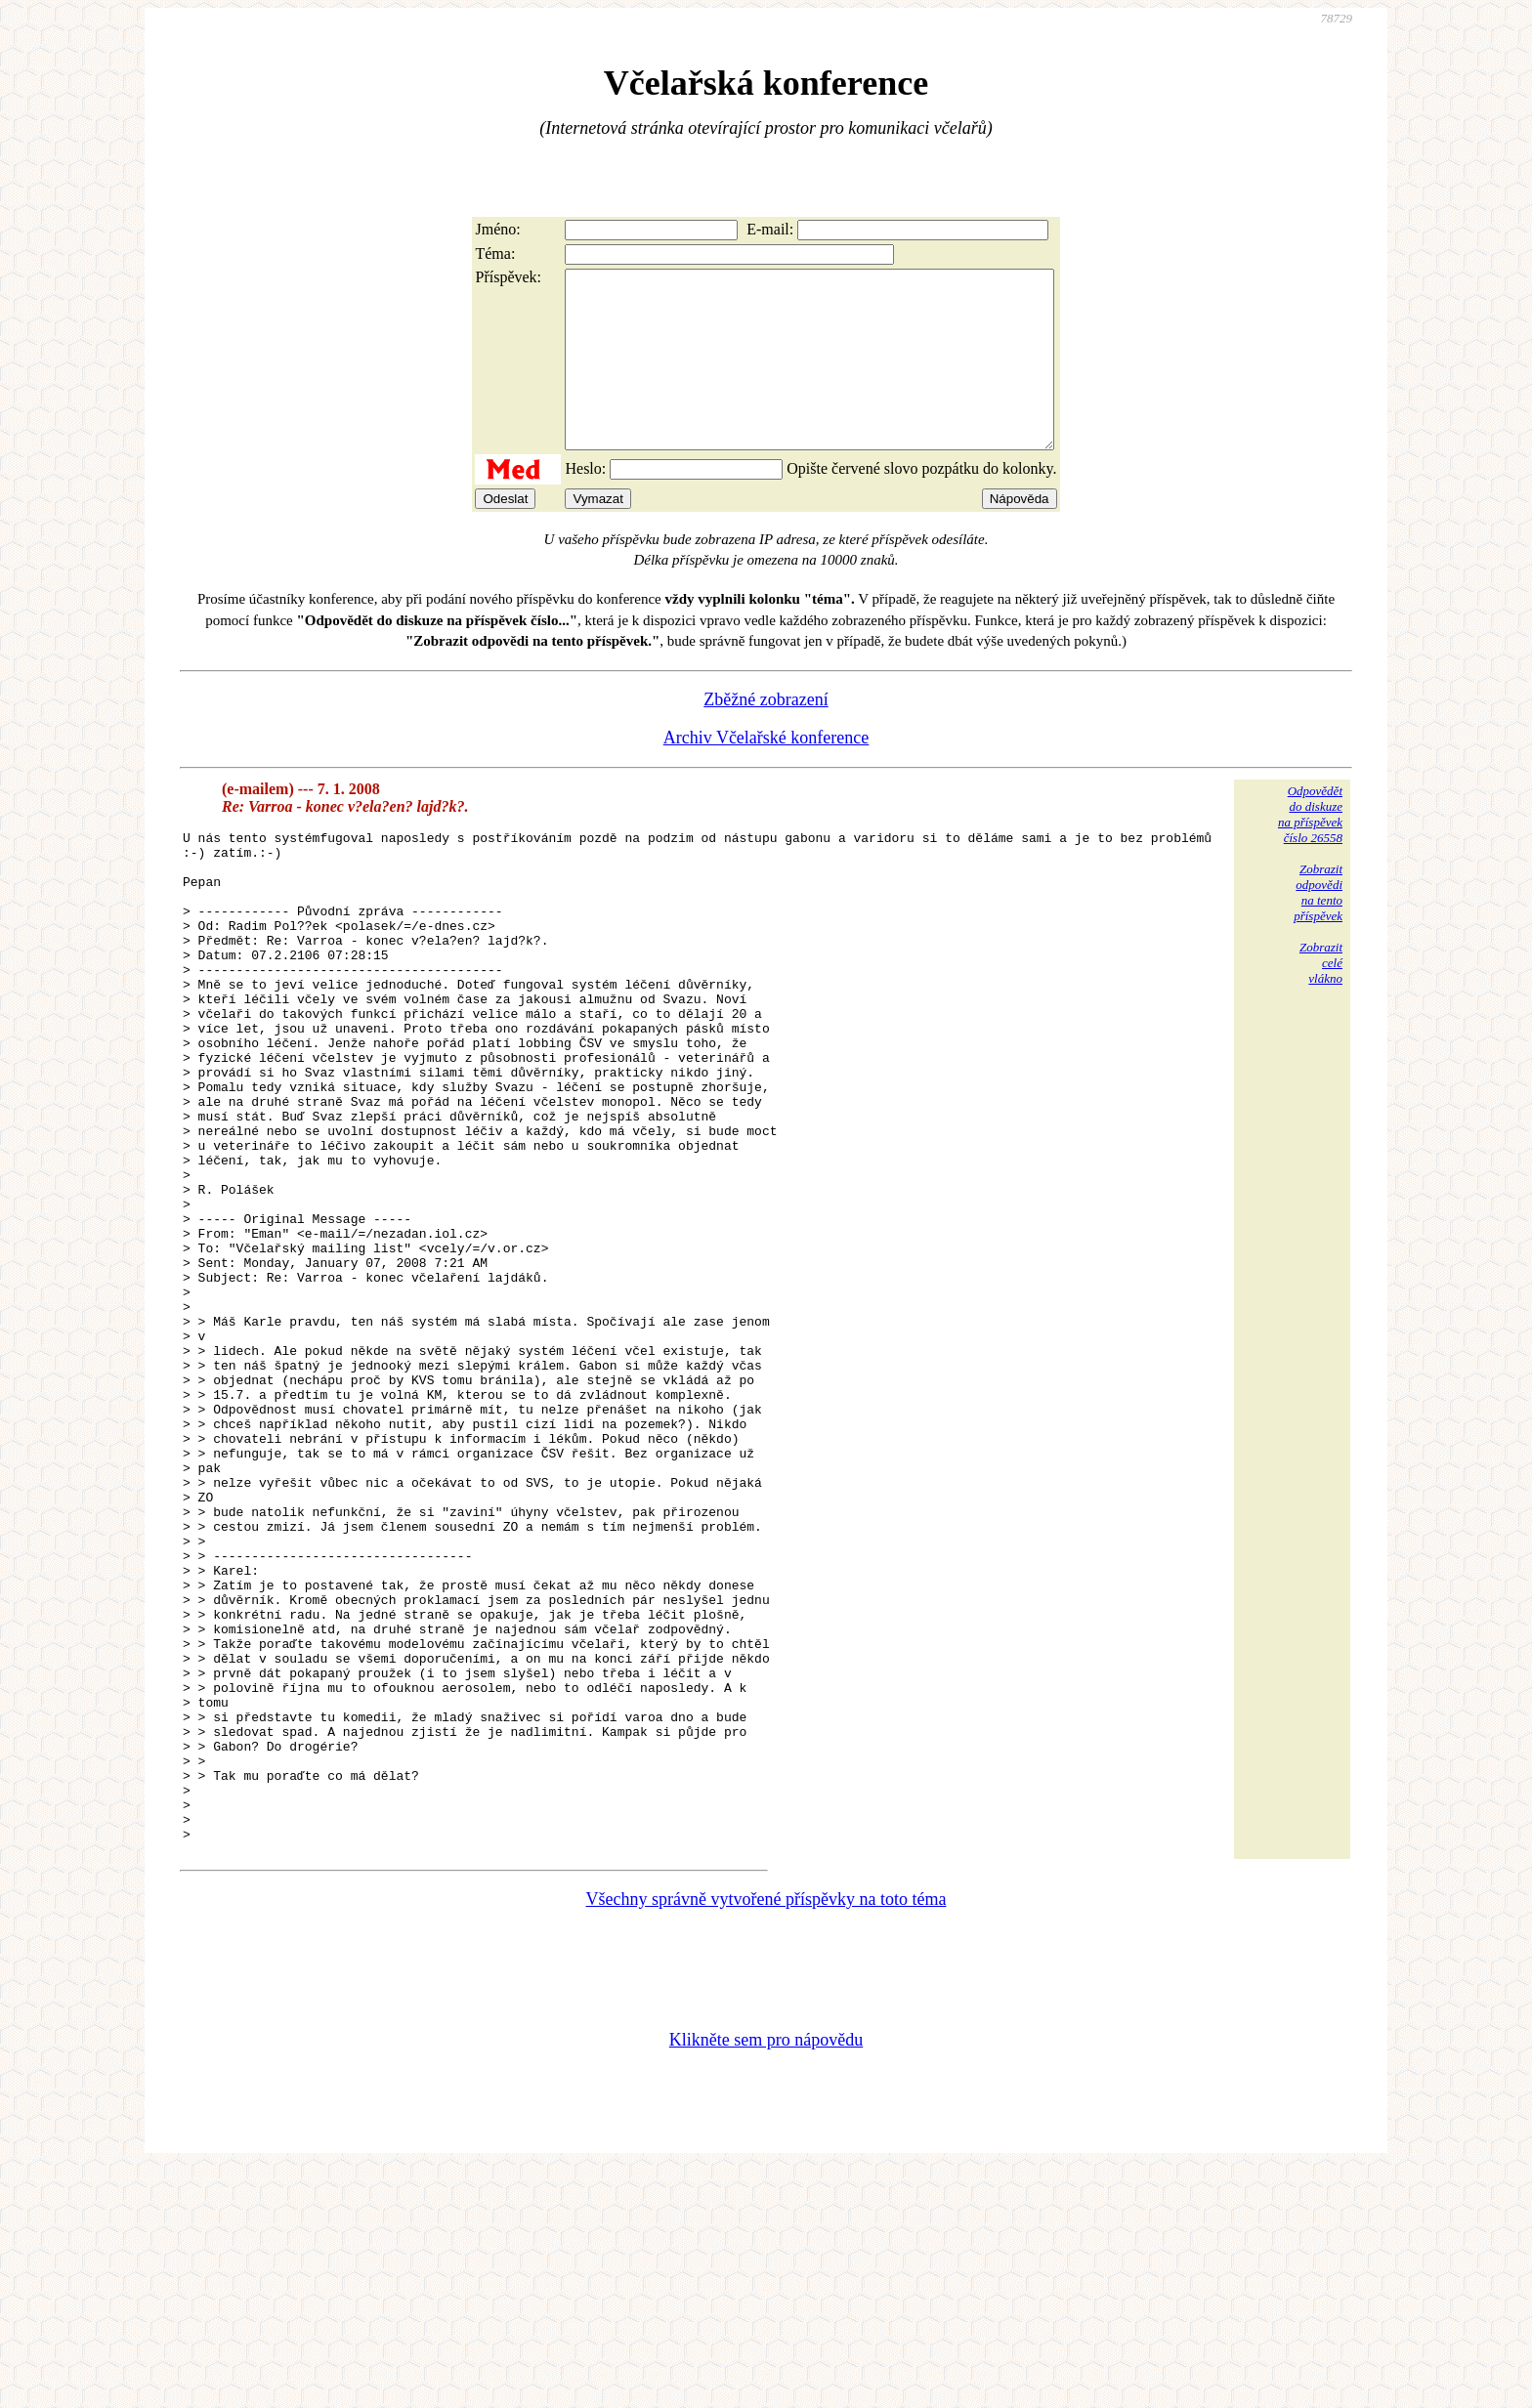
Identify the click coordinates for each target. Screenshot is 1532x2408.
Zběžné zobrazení (765, 734)
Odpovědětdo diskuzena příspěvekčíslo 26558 (1310, 849)
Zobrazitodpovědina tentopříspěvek (1318, 927)
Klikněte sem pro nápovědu (766, 2277)
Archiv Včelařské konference (766, 772)
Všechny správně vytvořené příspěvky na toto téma (766, 2136)
